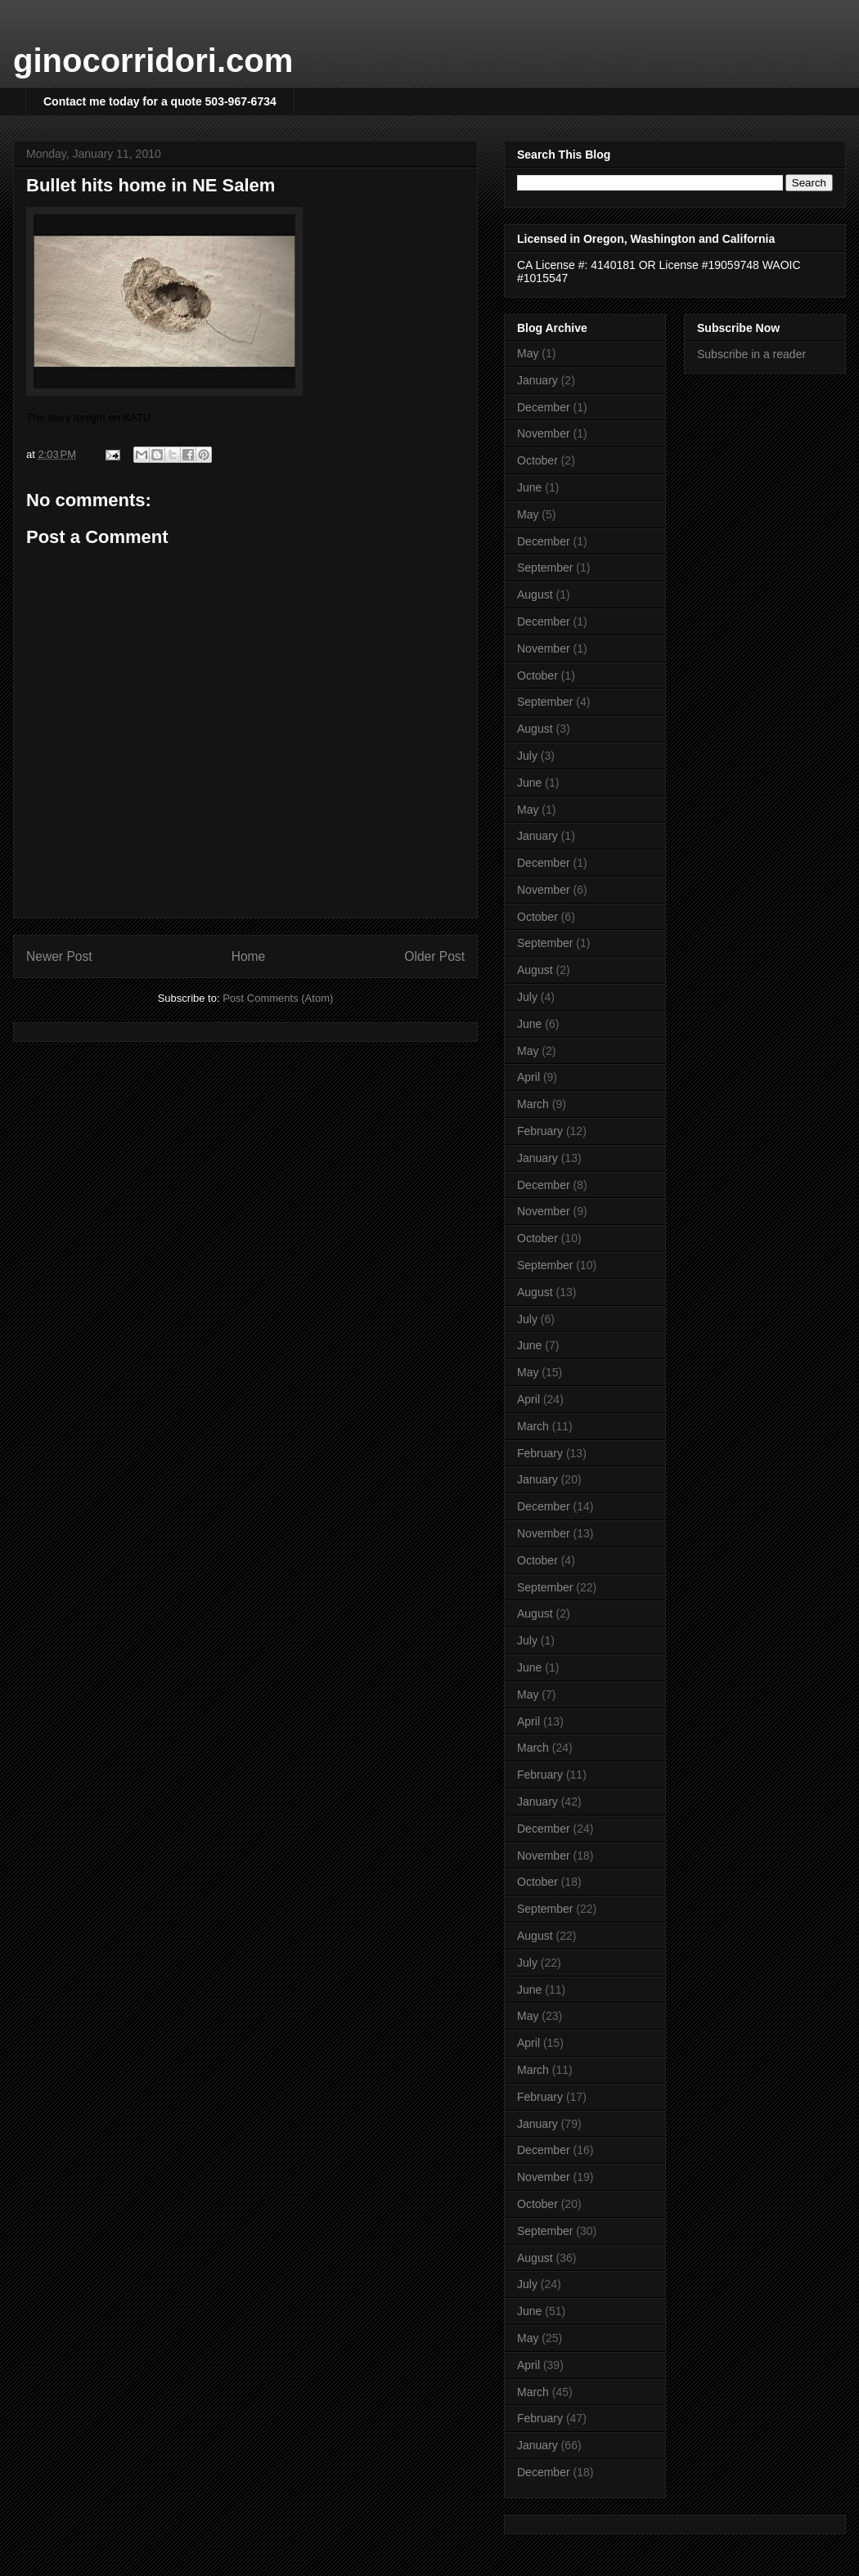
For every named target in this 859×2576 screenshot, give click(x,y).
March (533, 1104)
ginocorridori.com (153, 61)
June (529, 487)
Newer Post (59, 956)
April (528, 1077)
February (540, 1131)
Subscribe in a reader (751, 354)
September (545, 567)
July (527, 755)
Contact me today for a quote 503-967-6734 (160, 101)
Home (249, 956)
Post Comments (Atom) (278, 998)
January (537, 380)
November (543, 433)
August (535, 594)
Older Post (434, 956)
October (537, 460)
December (543, 407)
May (527, 353)
